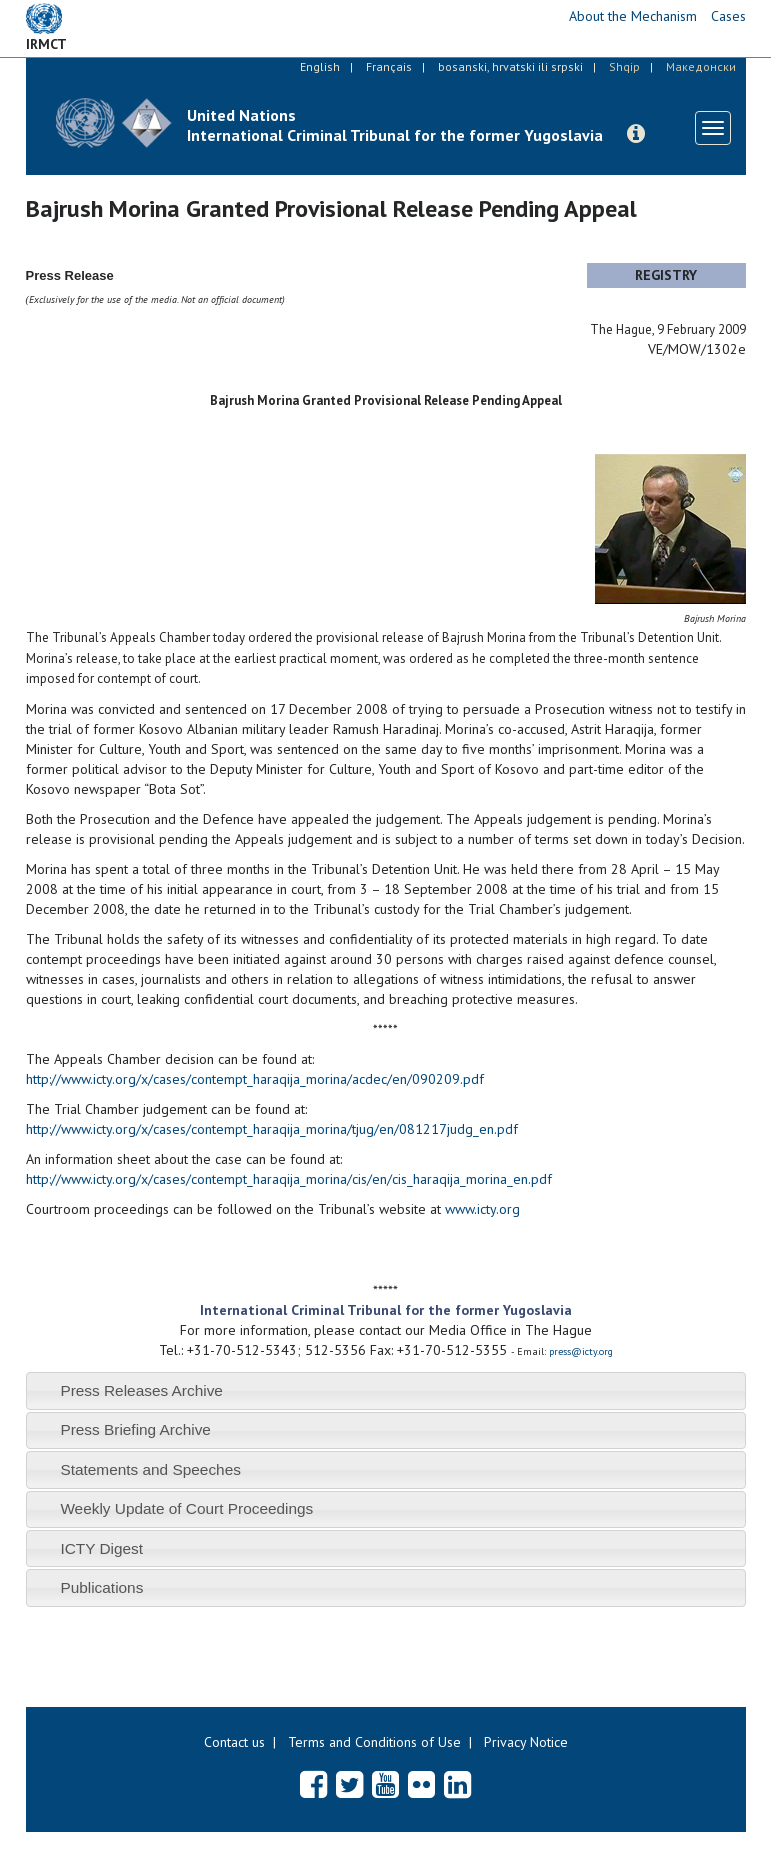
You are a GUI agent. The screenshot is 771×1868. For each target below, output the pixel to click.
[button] (636, 134)
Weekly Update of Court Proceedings (186, 1508)
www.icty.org (482, 1209)
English (320, 66)
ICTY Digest (101, 1548)
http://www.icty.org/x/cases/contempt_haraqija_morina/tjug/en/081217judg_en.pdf (272, 1129)
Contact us (234, 1742)
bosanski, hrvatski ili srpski (510, 66)
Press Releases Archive (141, 1390)
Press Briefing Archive (135, 1429)
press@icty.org (581, 1351)
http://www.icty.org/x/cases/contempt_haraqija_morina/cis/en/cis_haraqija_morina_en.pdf (289, 1179)
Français (389, 66)
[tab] (386, 1390)
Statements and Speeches (150, 1469)
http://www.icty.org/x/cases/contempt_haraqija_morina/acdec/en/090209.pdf (255, 1079)
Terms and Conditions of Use (374, 1742)
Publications (101, 1587)
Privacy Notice (526, 1742)
